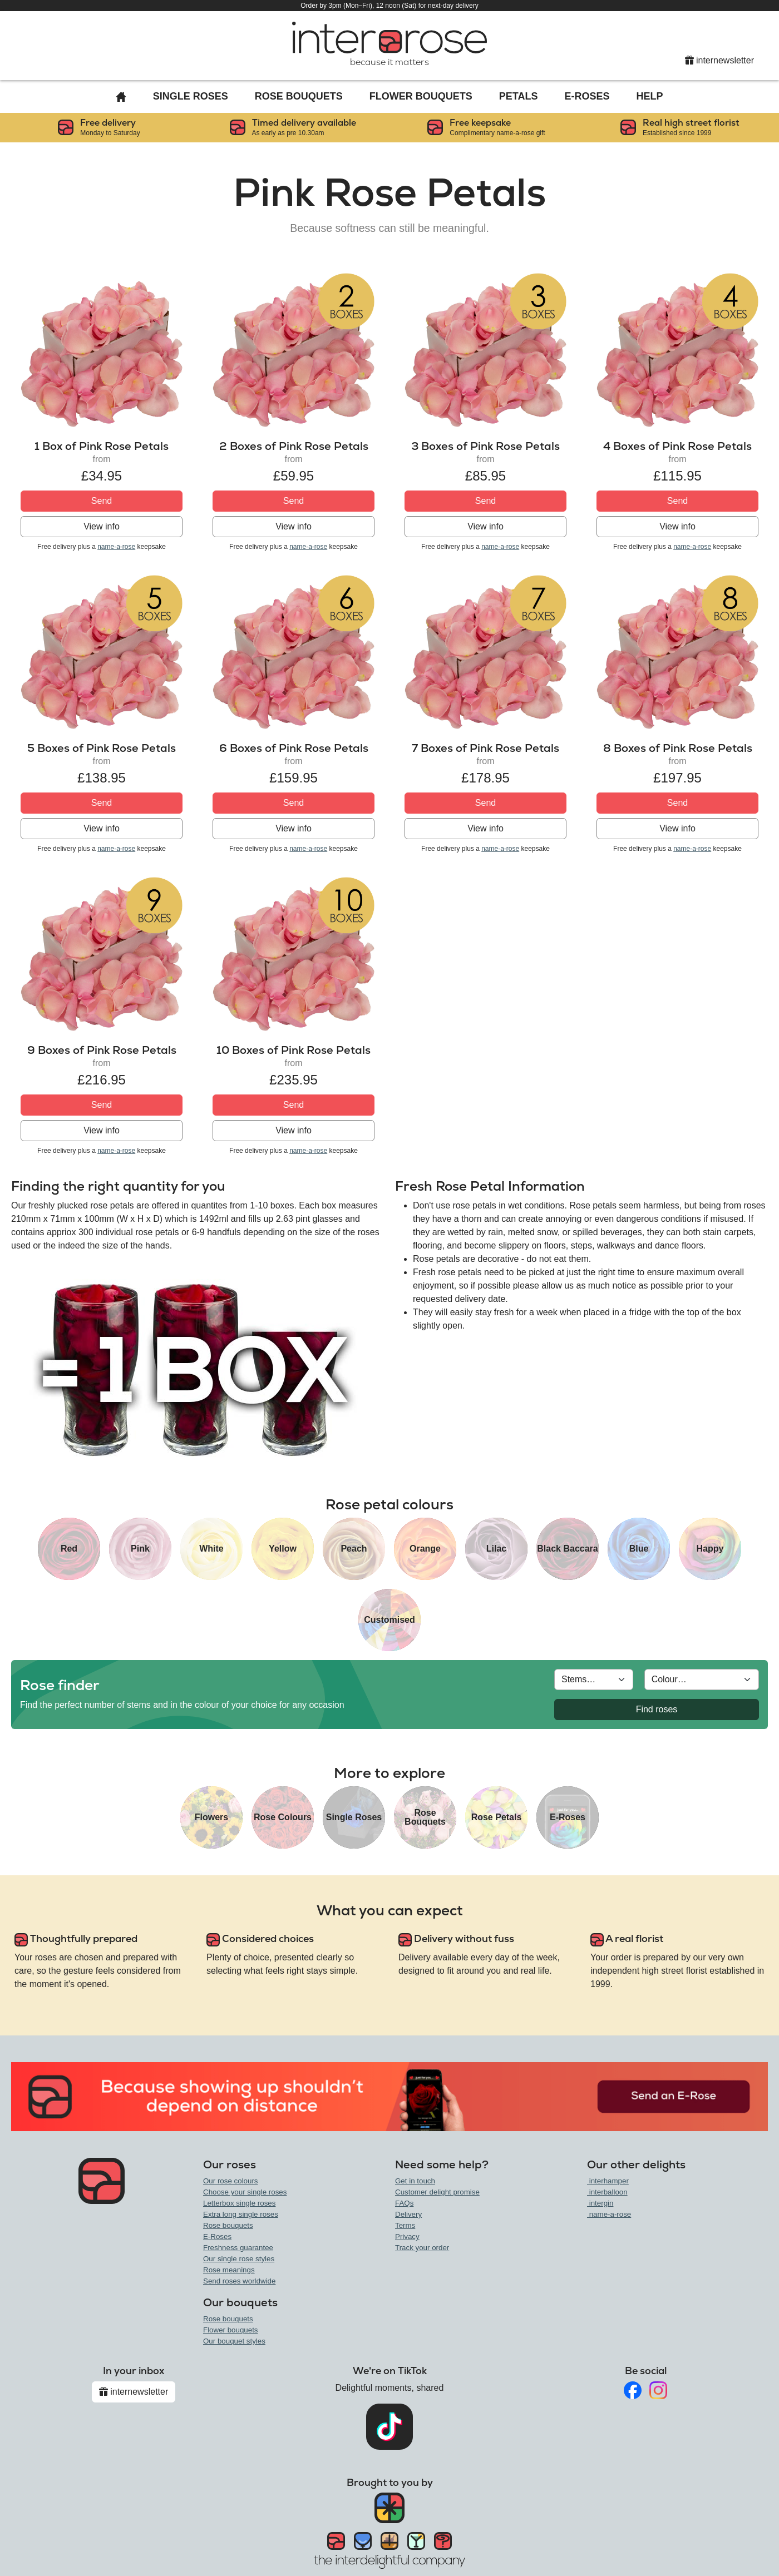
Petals (518, 96)
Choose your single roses (245, 2192)
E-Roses (587, 96)
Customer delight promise (437, 2192)
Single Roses (190, 96)
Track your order (422, 2247)
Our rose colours (230, 2181)
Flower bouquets (230, 2330)
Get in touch (415, 2181)
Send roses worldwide (239, 2281)
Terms (405, 2225)
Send (101, 501)
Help (650, 96)
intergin (600, 2203)
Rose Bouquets (299, 96)
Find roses (657, 1709)
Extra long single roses (240, 2214)
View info (101, 526)
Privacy (407, 2236)
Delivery (408, 2214)
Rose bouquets (228, 2225)
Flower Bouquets (420, 96)
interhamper (608, 2181)
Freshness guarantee (238, 2247)
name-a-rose (116, 547)
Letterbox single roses (239, 2203)
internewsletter (720, 60)
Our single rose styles (238, 2259)
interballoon (607, 2192)
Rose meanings (229, 2270)
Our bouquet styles (234, 2341)
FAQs (404, 2203)
